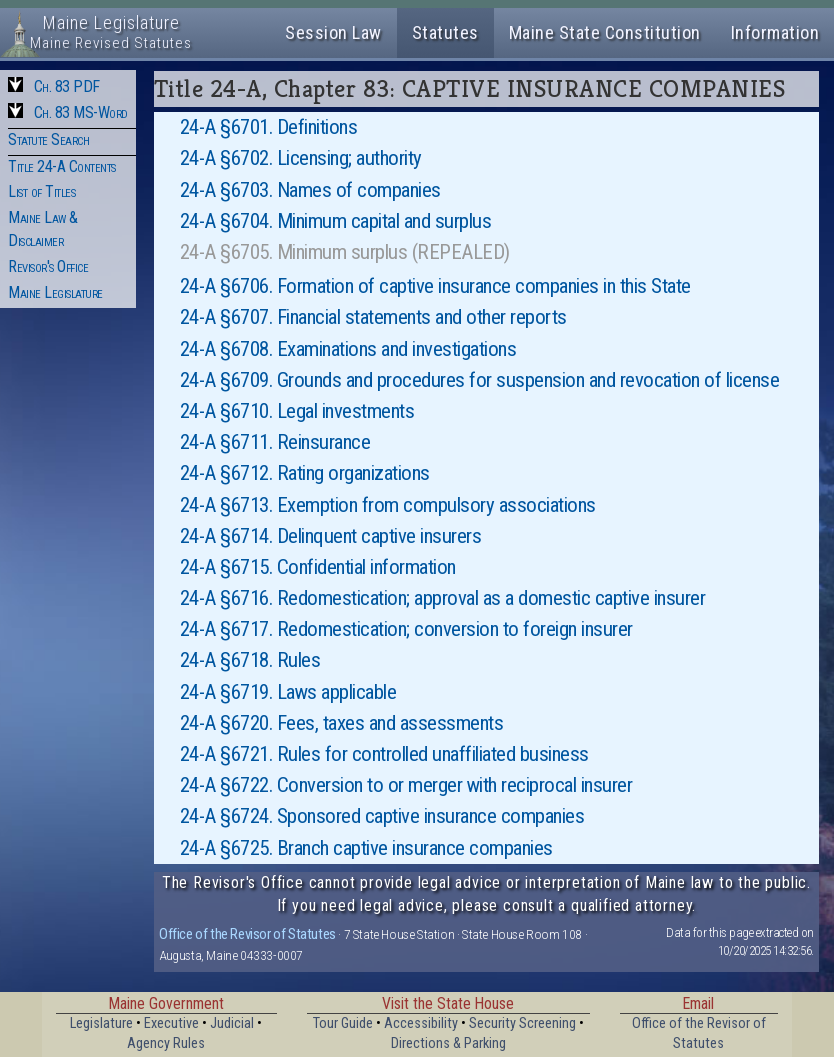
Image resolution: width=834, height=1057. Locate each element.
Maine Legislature (55, 292)
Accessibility (421, 1023)
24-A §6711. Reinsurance (275, 442)
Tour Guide (343, 1023)
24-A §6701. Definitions (269, 127)
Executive (171, 1023)
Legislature (101, 1023)
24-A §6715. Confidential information (318, 567)
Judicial (232, 1023)
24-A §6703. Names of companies (310, 190)
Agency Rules (166, 1043)
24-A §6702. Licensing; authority (301, 158)
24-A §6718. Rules (250, 660)
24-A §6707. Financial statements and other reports (373, 317)
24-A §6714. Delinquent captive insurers (331, 536)
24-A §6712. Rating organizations (305, 473)
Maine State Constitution (605, 32)
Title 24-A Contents (62, 166)
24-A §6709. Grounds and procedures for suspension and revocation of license (480, 380)
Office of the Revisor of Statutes (247, 934)
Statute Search (48, 139)
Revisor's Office (48, 266)
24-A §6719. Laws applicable (288, 692)
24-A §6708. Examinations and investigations (348, 349)
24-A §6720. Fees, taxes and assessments (342, 723)
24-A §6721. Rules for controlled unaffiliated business (384, 754)
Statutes (445, 32)
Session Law (333, 32)
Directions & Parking (448, 1043)
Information (775, 32)
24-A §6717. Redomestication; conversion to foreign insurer (406, 629)
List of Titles (41, 191)
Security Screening (522, 1023)
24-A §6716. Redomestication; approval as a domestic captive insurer (443, 598)
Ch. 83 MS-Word (81, 112)
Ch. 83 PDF (67, 86)
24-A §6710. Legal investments (297, 411)
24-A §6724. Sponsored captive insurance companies (382, 816)
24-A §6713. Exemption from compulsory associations (388, 505)
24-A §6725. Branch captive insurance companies (366, 848)
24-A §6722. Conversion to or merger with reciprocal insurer (406, 785)
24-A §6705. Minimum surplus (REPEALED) (345, 252)
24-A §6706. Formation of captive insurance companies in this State (435, 286)
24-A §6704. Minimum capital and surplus (336, 221)
